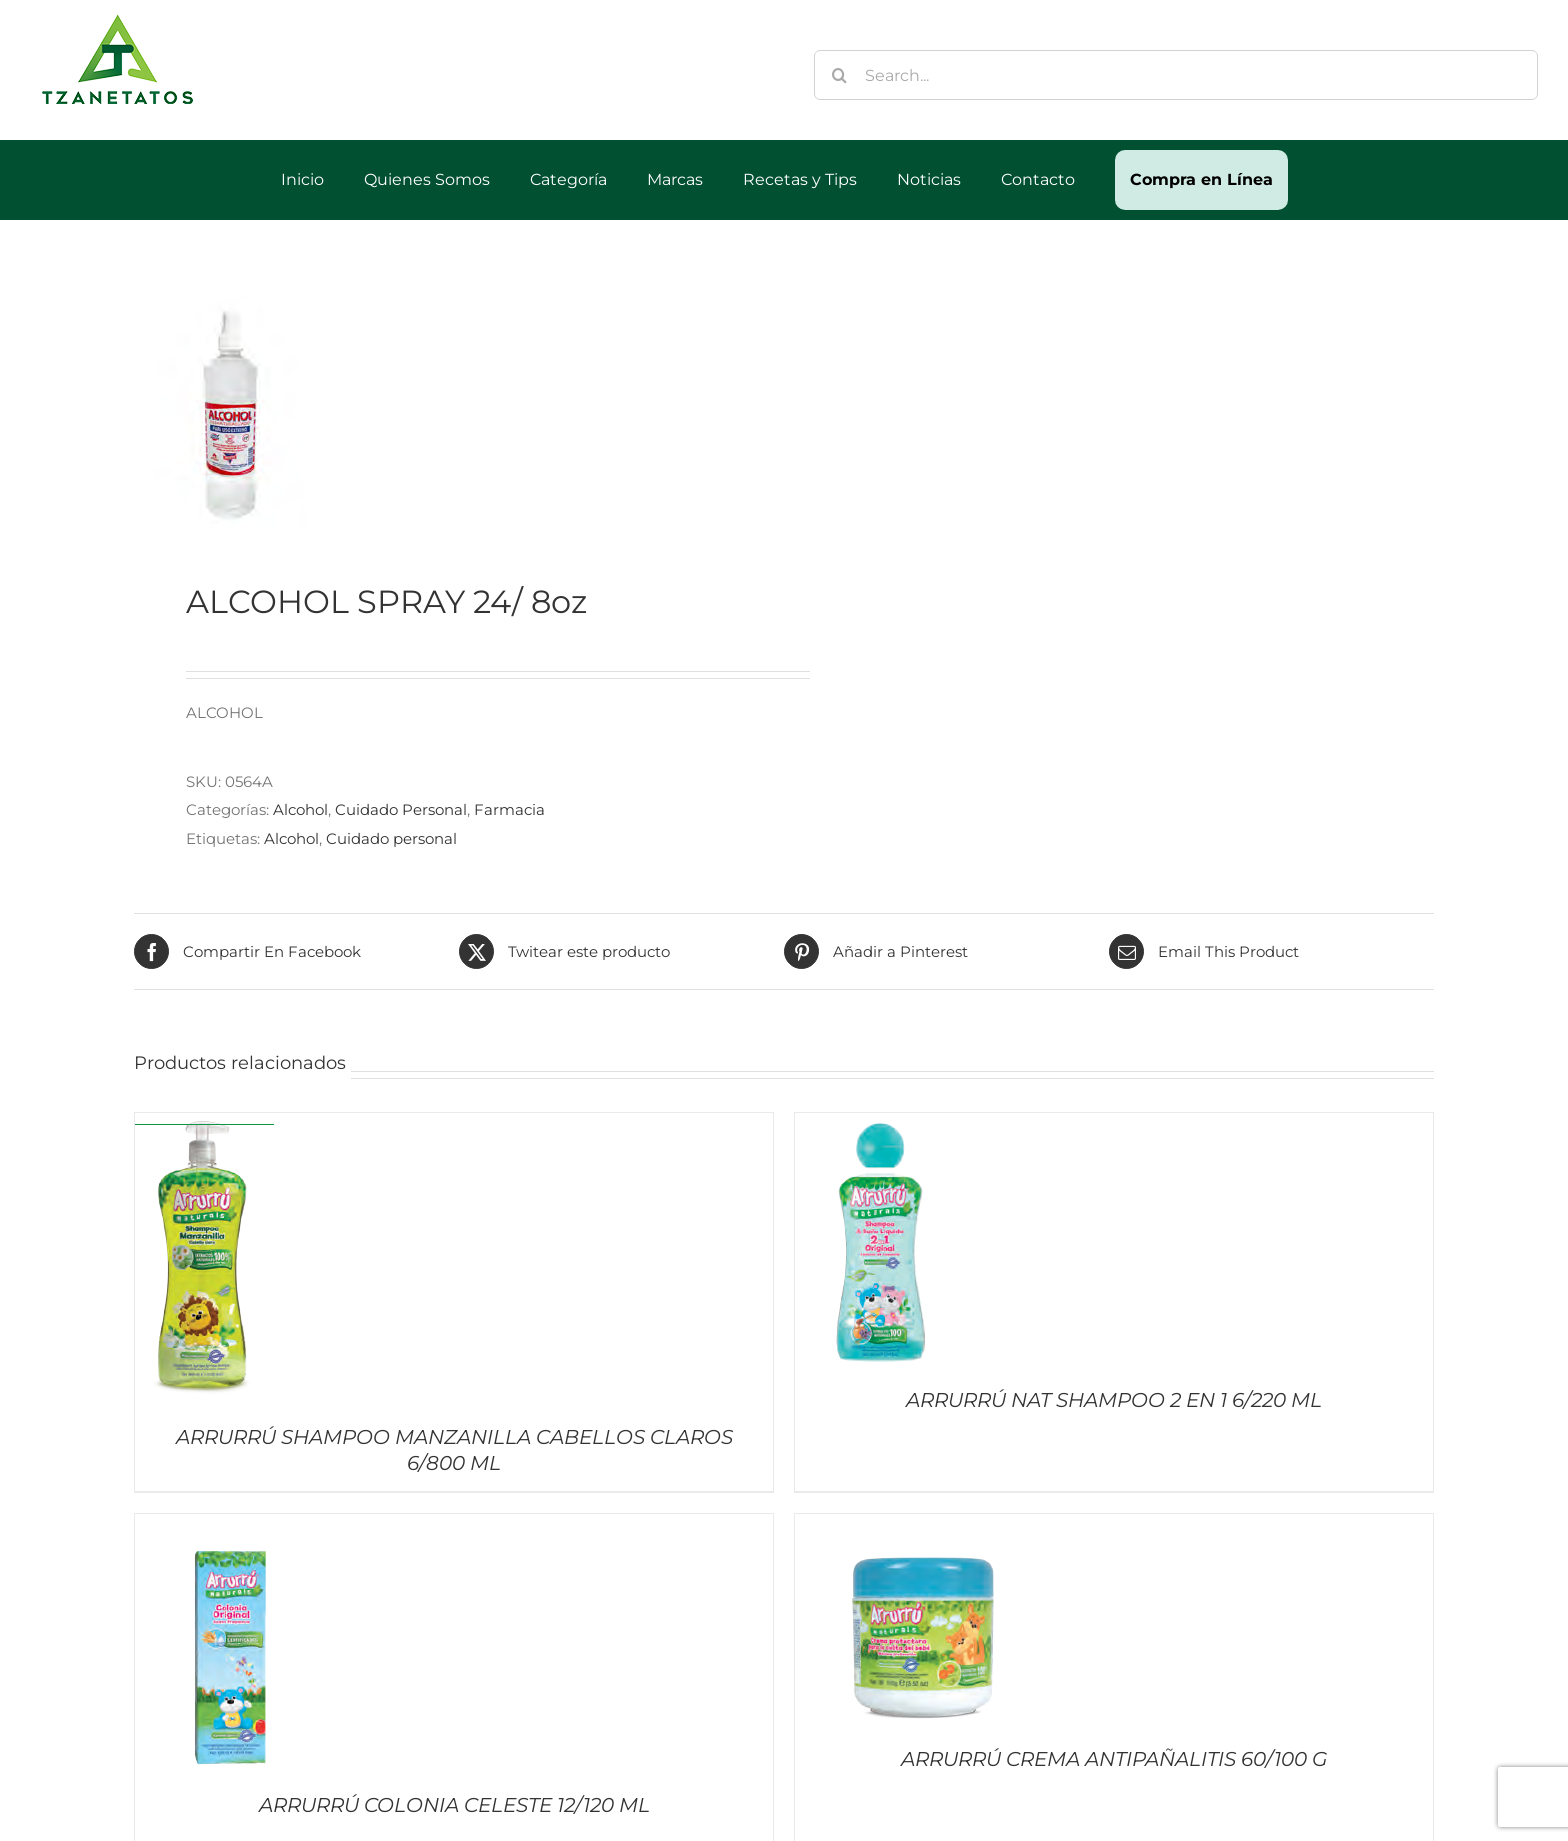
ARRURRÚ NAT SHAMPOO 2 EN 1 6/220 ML (1114, 1400)
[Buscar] (839, 75)
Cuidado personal (391, 838)
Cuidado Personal (401, 809)
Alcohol (300, 809)
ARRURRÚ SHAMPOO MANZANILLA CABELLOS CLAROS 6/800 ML (454, 1449)
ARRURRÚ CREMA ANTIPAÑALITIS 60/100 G (1114, 1759)
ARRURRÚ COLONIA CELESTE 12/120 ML (454, 1805)
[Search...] (1176, 75)
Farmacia (509, 809)
